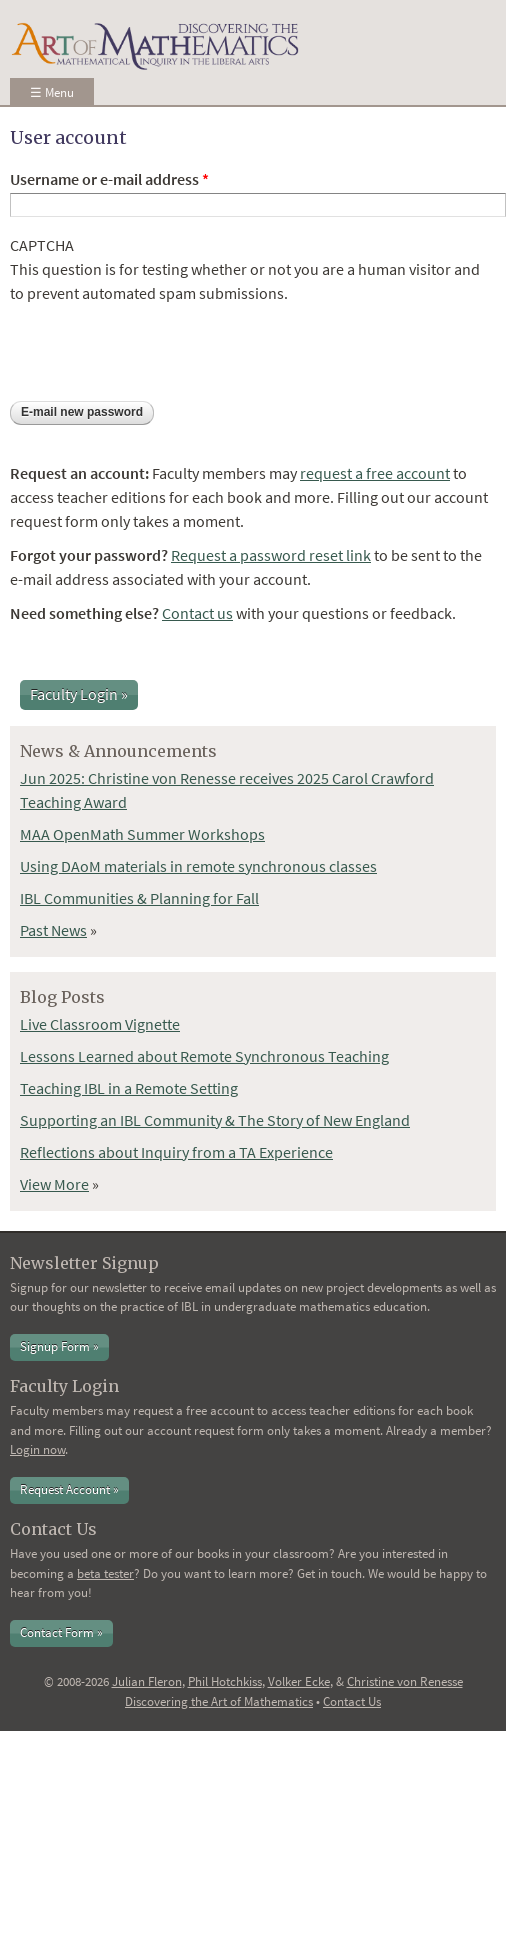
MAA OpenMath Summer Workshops (142, 834)
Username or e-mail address (109, 179)
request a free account (375, 473)
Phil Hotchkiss (225, 1681)
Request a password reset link (271, 555)
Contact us (197, 613)
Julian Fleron (147, 1681)
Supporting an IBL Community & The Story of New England (215, 1120)
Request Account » (69, 1489)
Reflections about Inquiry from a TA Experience (176, 1152)
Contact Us (352, 1701)
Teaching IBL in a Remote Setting (129, 1088)
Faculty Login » (79, 694)
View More (54, 1184)
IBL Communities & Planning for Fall (139, 898)
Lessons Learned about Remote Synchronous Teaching (204, 1056)
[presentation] (162, 344)
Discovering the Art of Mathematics (219, 1701)
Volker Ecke (299, 1681)
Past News (53, 930)
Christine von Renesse (405, 1681)
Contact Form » (61, 1632)
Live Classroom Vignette (100, 1024)
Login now (37, 1449)
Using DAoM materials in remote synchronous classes (198, 866)
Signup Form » (59, 1346)
